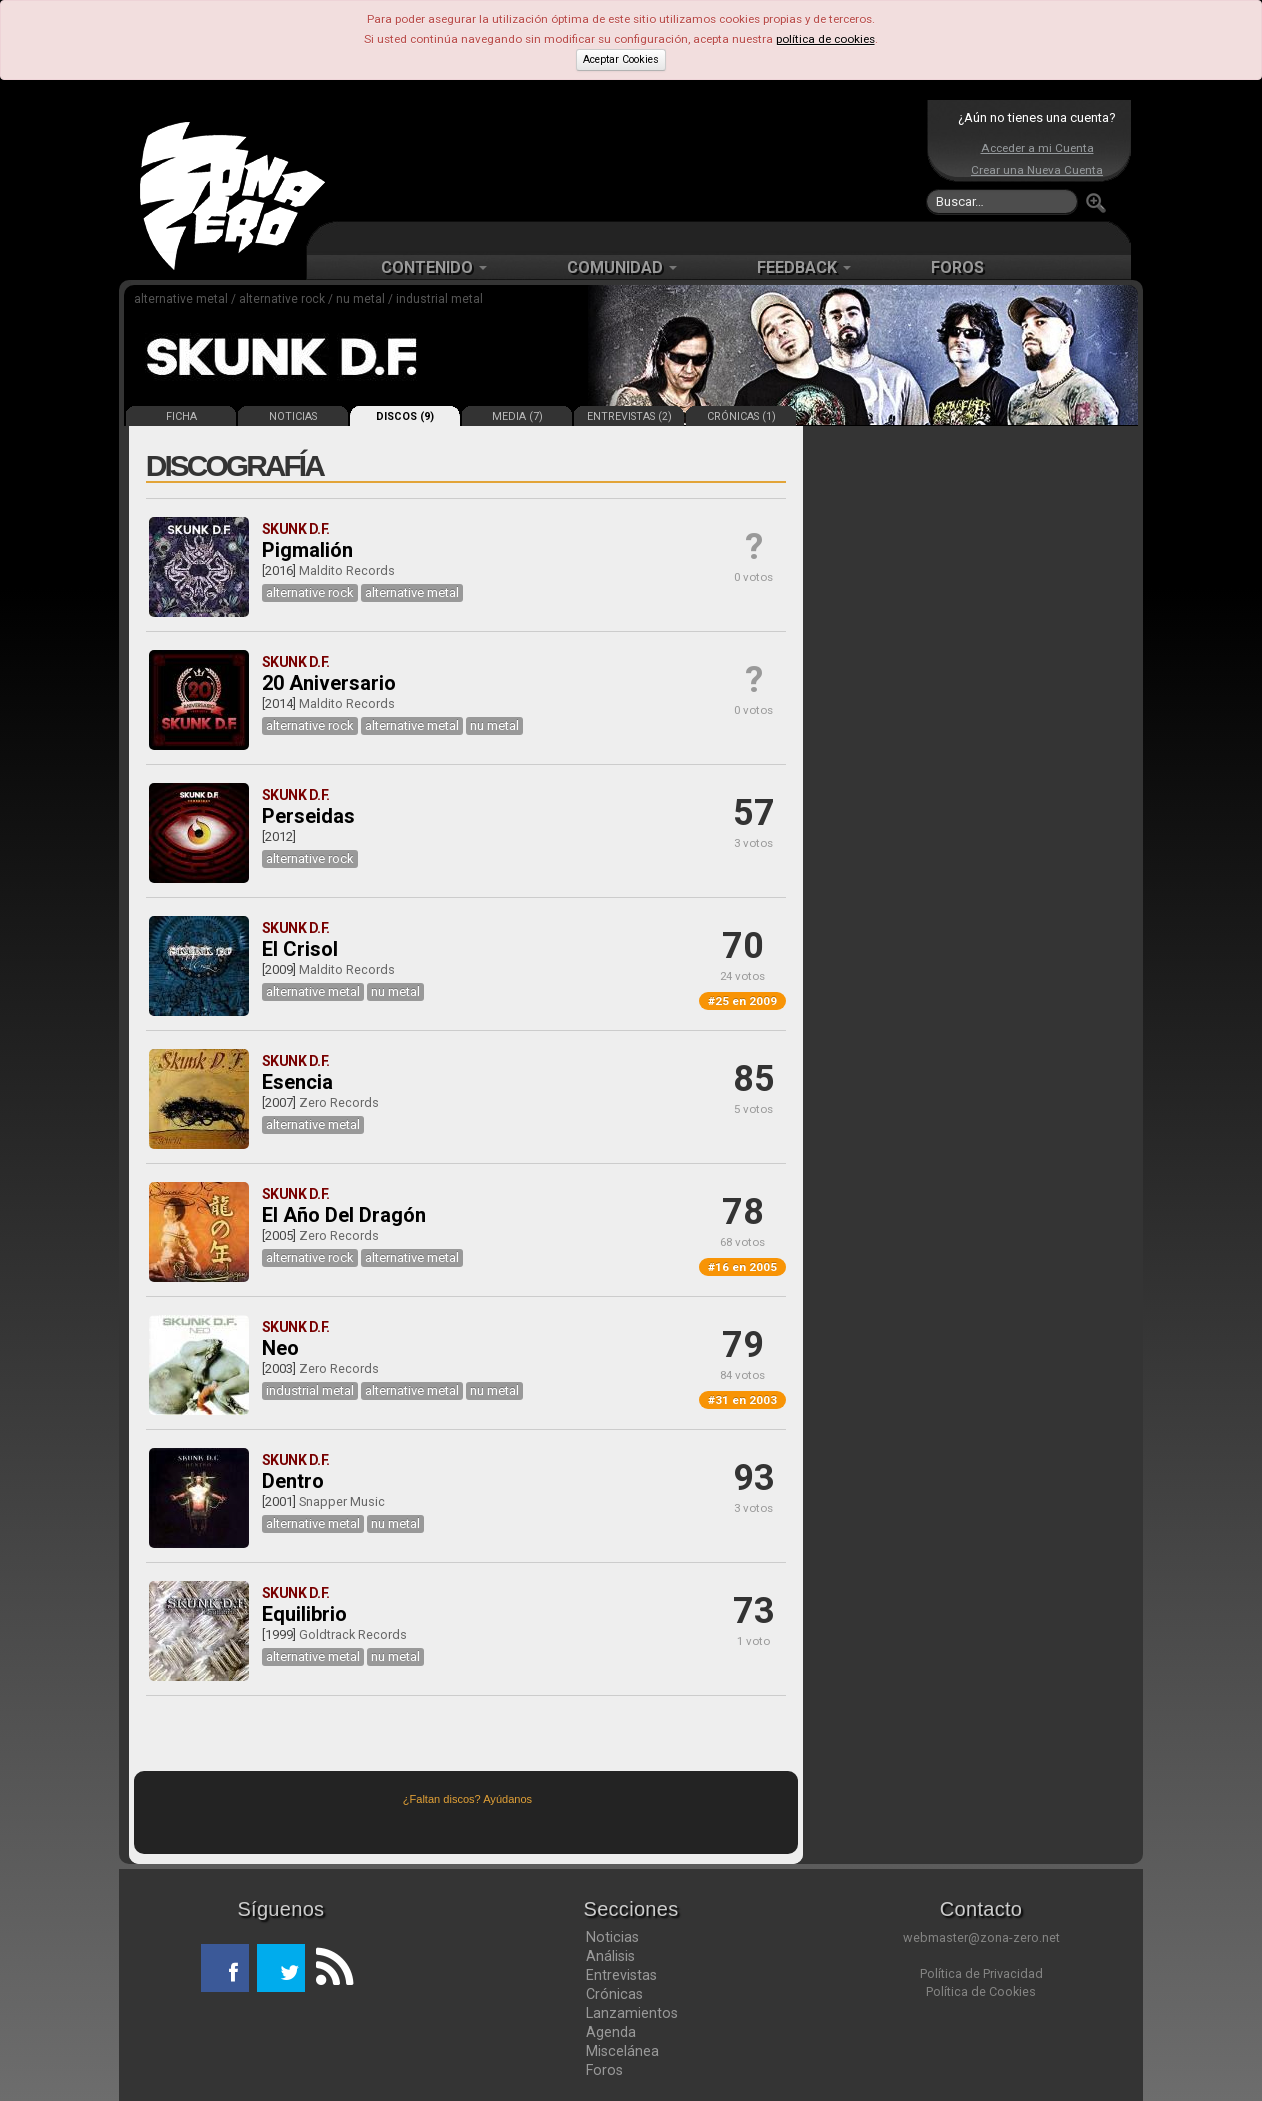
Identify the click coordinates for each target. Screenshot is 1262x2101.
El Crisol (300, 949)
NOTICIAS (293, 416)
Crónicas (614, 1994)
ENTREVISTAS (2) (629, 416)
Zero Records (339, 1102)
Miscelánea (622, 2051)
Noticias (612, 1937)
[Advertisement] (626, 160)
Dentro (293, 1481)
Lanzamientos (632, 2013)
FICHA (181, 416)
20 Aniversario (329, 683)
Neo (280, 1348)
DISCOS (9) (405, 416)
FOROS (957, 267)
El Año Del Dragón (344, 1215)
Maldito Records (347, 570)
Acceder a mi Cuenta (1037, 148)
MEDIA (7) (517, 416)
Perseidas (308, 816)
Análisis (610, 1956)
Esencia (297, 1082)
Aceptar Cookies (621, 59)
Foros (604, 2070)
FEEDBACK (804, 267)
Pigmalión (307, 550)
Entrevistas (621, 1975)
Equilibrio (304, 1614)
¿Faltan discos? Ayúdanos (467, 1799)
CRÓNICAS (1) (741, 416)
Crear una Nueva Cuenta (1037, 170)
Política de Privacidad (981, 1973)
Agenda (611, 2032)
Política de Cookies (981, 1991)
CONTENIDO (434, 267)
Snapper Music (342, 1501)
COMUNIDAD (622, 267)
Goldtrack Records (353, 1634)
